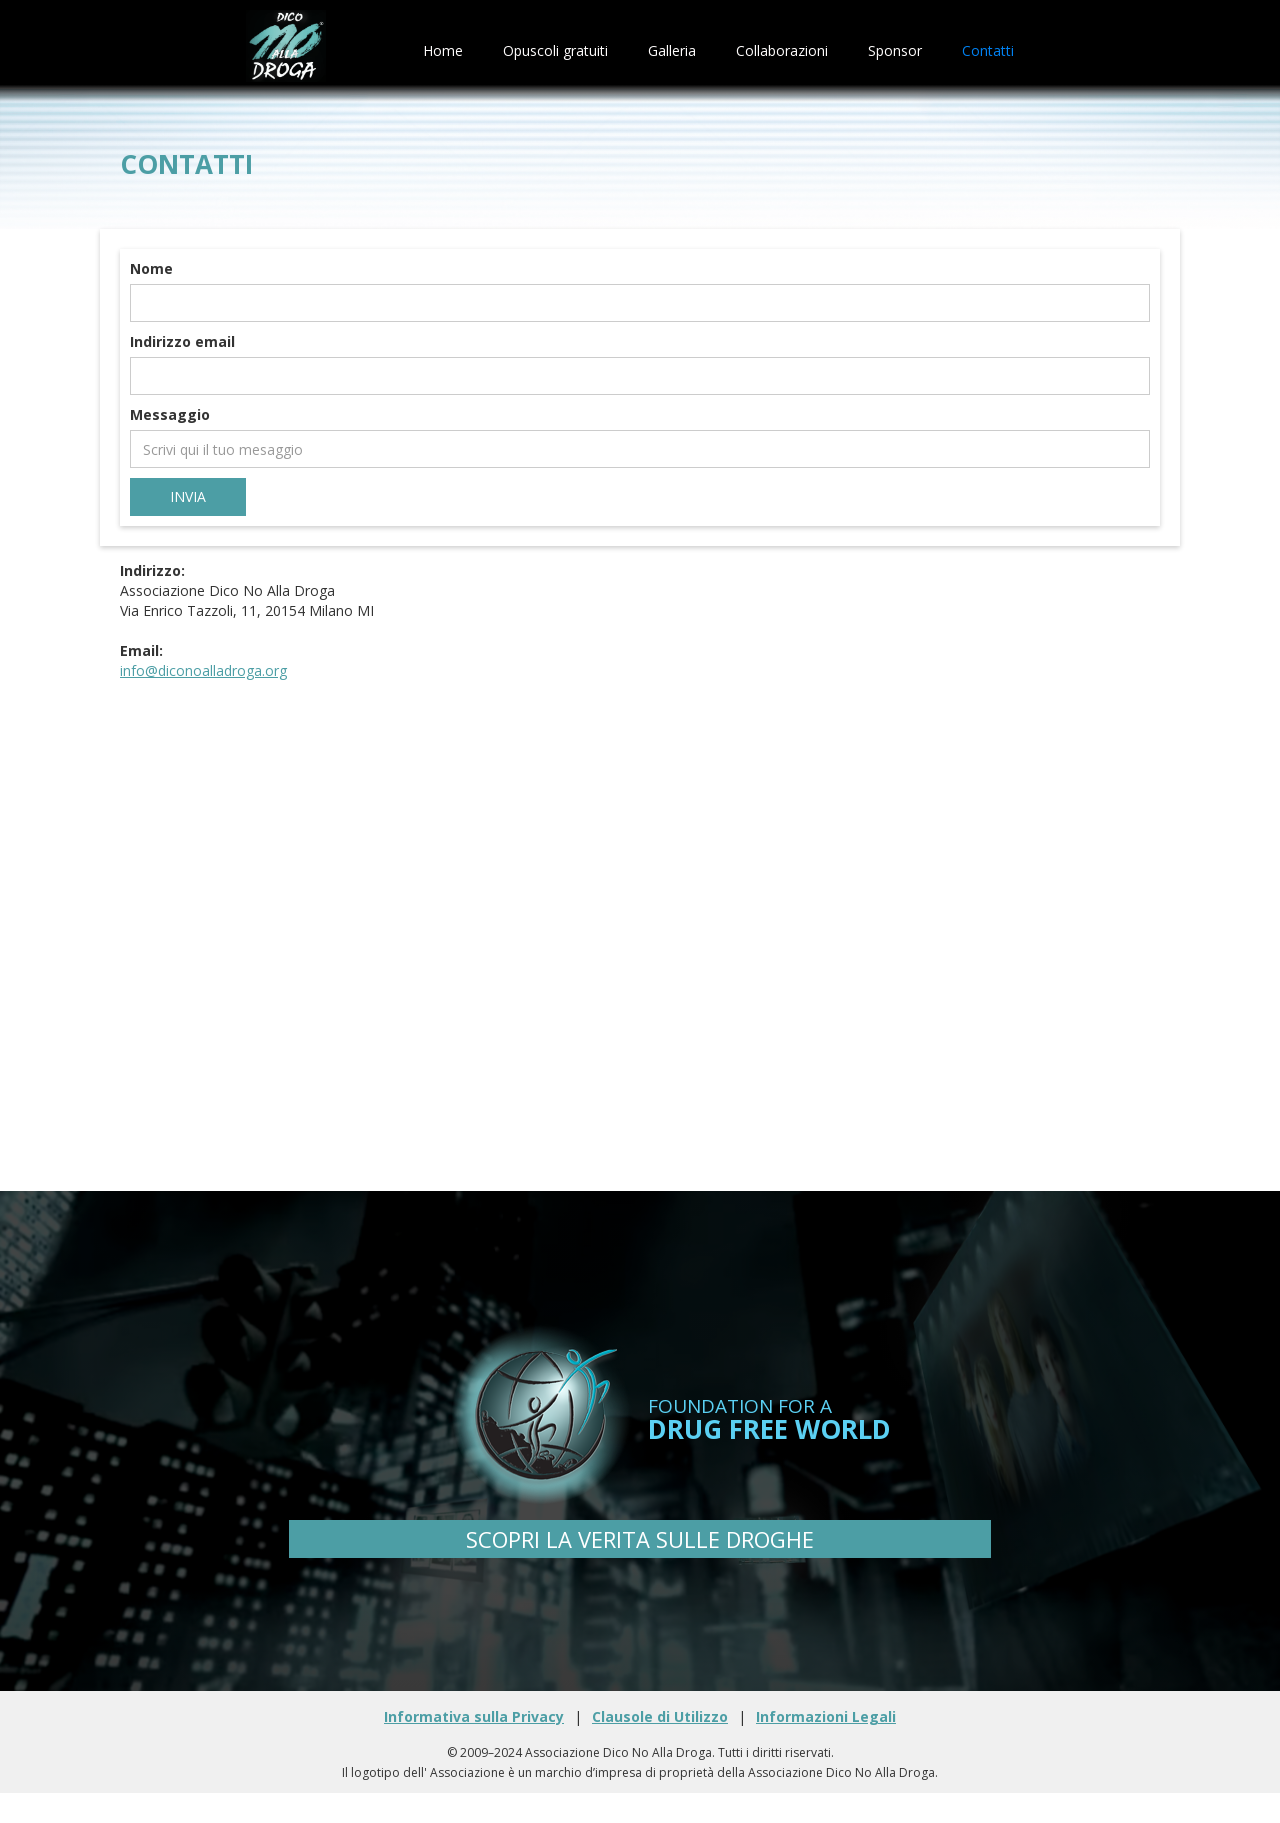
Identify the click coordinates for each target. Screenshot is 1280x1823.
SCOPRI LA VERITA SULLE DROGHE (640, 1539)
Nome (151, 268)
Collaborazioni (782, 50)
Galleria (672, 50)
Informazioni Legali (826, 1716)
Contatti (988, 50)
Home (443, 50)
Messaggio (170, 414)
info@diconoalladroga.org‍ (203, 670)
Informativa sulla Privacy (474, 1716)
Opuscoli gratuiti (555, 50)
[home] (286, 51)
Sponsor (895, 50)
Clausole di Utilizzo (660, 1716)
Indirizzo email (182, 341)
